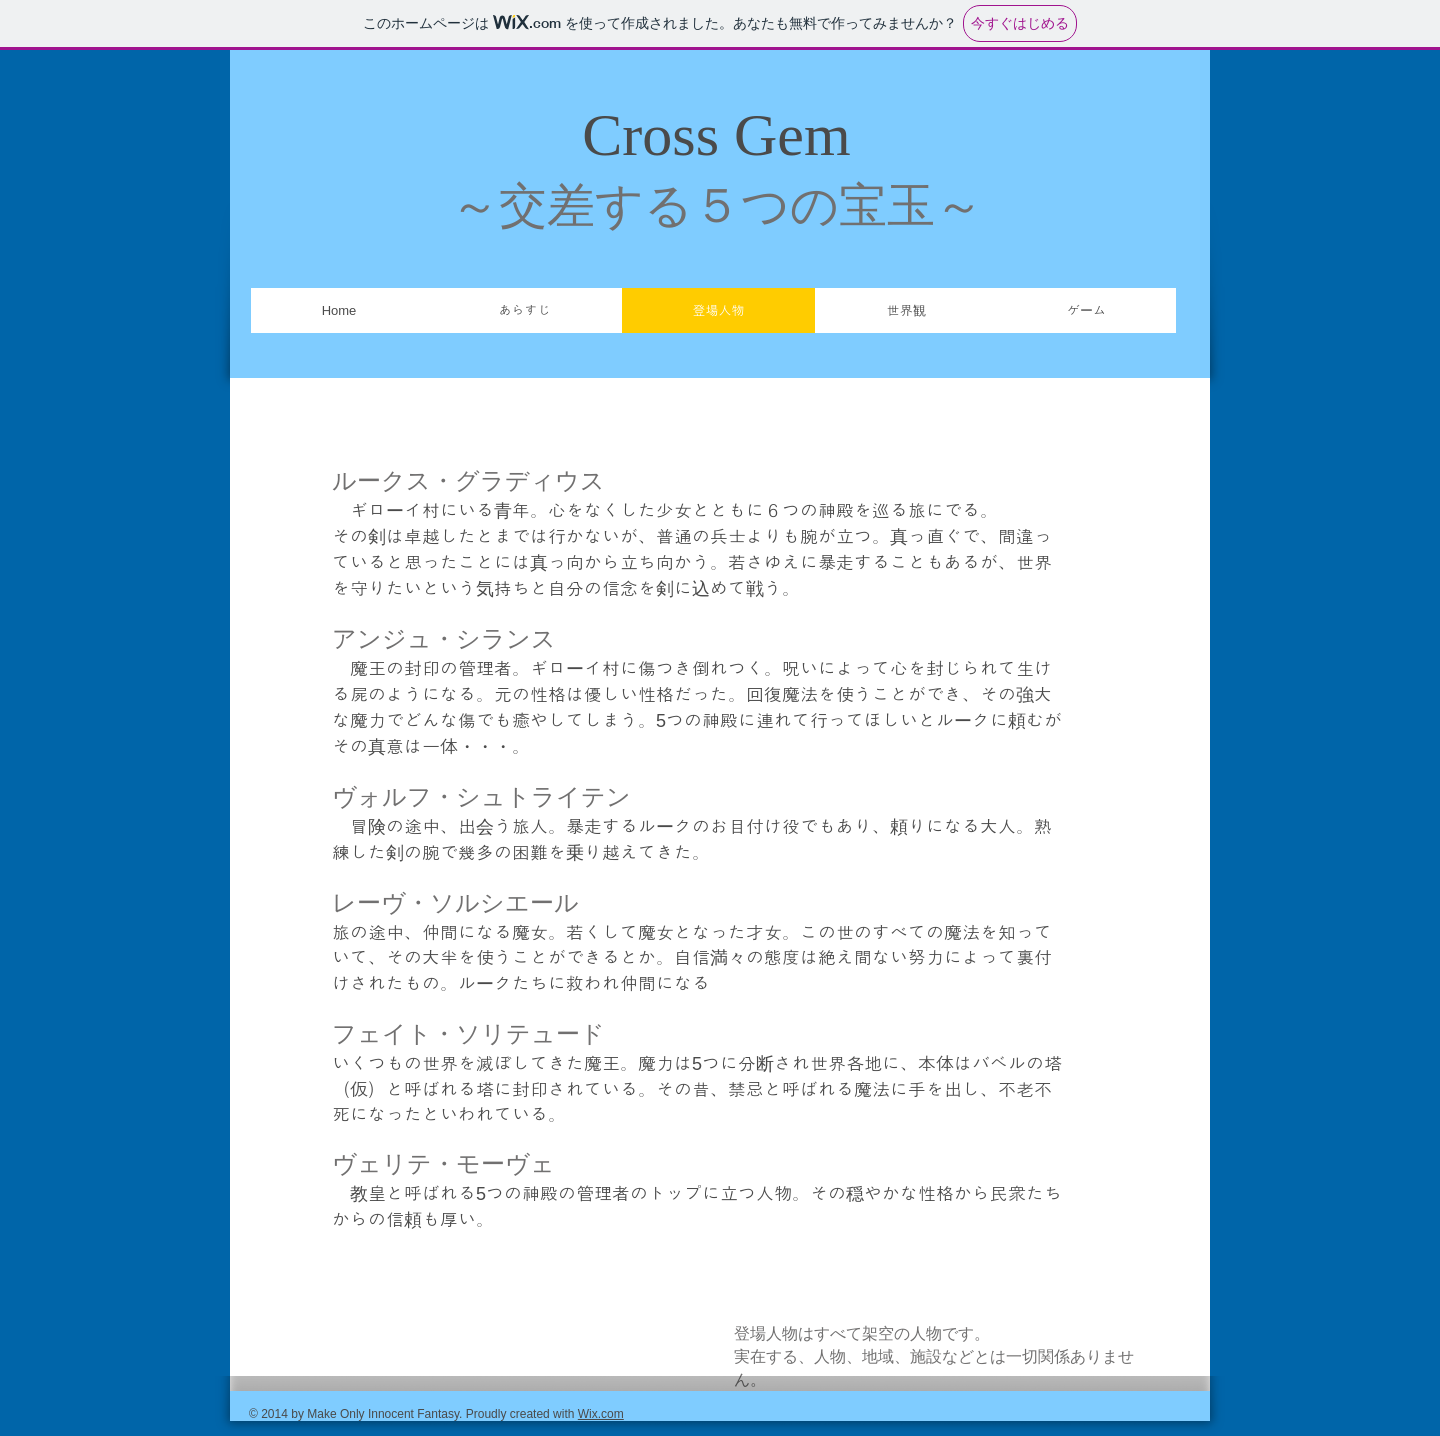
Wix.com (601, 1414)
